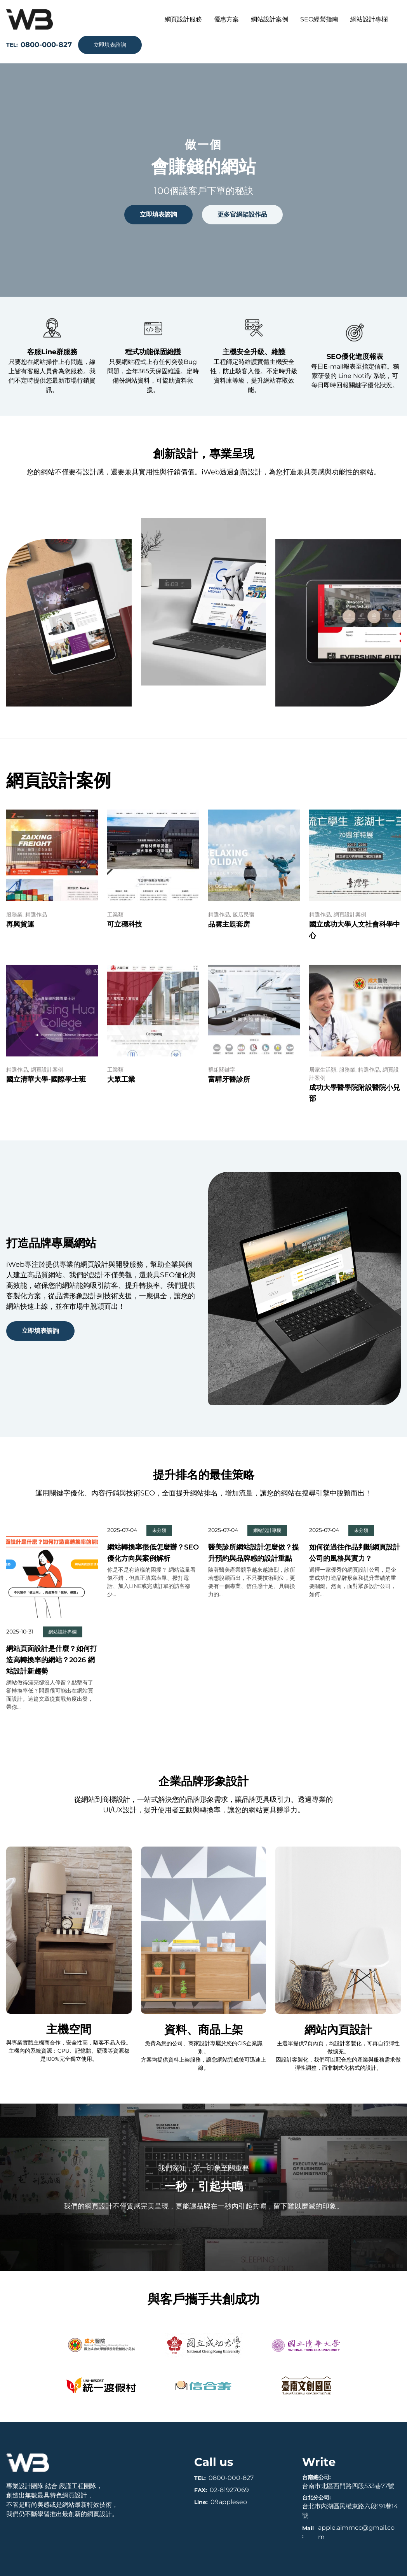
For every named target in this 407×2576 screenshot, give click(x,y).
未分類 (159, 1530)
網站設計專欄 (63, 1632)
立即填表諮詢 (110, 44)
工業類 (115, 914)
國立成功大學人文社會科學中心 (354, 930)
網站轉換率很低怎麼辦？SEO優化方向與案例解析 (153, 1553)
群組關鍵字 (221, 1069)
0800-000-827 (231, 2478)
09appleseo (228, 2502)
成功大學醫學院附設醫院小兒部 (354, 1093)
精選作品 (36, 914)
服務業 (14, 914)
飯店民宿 (243, 914)
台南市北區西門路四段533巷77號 (348, 2486)
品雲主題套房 (229, 924)
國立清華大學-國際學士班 (46, 1079)
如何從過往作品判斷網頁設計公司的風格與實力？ (354, 1553)
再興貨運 (20, 924)
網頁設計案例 (350, 914)
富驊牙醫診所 (229, 1079)
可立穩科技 (124, 924)
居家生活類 (322, 1069)
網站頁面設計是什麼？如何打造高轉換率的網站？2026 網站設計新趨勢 (51, 1659)
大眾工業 (121, 1079)
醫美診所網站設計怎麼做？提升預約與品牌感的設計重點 (253, 1553)
